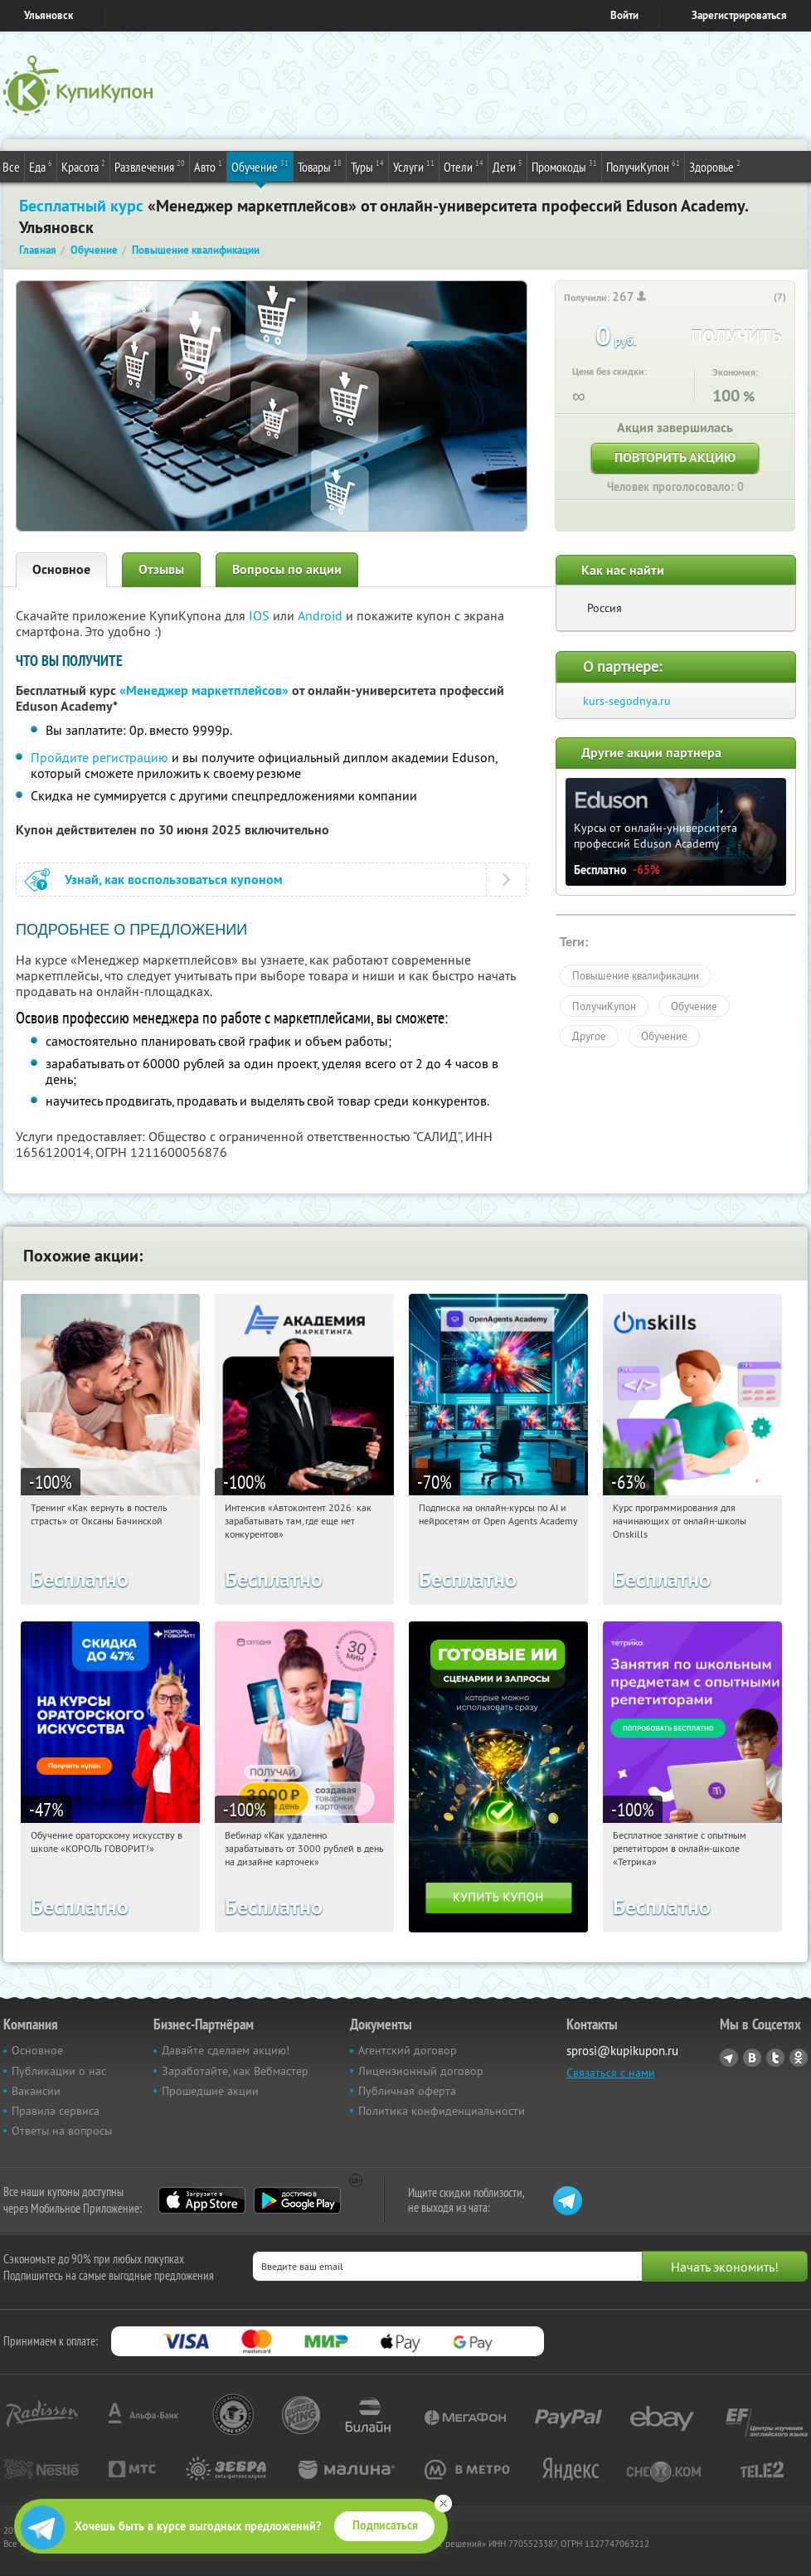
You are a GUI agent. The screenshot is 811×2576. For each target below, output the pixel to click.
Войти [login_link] (624, 15)
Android (322, 615)
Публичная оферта (407, 2090)
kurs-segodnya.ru (627, 700)
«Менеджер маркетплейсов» (204, 690)
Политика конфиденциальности (441, 2110)
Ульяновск (48, 15)
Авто (208, 166)
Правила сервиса (56, 2110)
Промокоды (564, 166)
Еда (40, 166)
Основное (61, 569)
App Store (201, 2200)
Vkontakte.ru (752, 2058)
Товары (320, 166)
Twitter (775, 2058)
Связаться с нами (610, 2072)
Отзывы (161, 569)
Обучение (260, 166)
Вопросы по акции (287, 569)
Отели (463, 166)
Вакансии (36, 2090)
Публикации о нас (59, 2070)
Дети (507, 166)
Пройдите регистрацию (99, 757)
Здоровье (715, 166)
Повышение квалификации (635, 975)
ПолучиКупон (643, 166)
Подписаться (385, 2525)
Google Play (297, 2200)
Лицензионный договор (420, 2070)
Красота (83, 166)
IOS (261, 615)
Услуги (414, 166)
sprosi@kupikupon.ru (622, 2050)
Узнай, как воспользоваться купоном (174, 879)
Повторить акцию (675, 457)
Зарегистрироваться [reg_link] (739, 15)
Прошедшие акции (210, 2090)
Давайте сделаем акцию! (225, 2050)
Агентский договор (407, 2050)
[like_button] (763, 297)
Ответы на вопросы (62, 2130)
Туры (367, 166)
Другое (589, 1036)
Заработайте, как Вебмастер (235, 2070)
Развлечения (149, 166)
